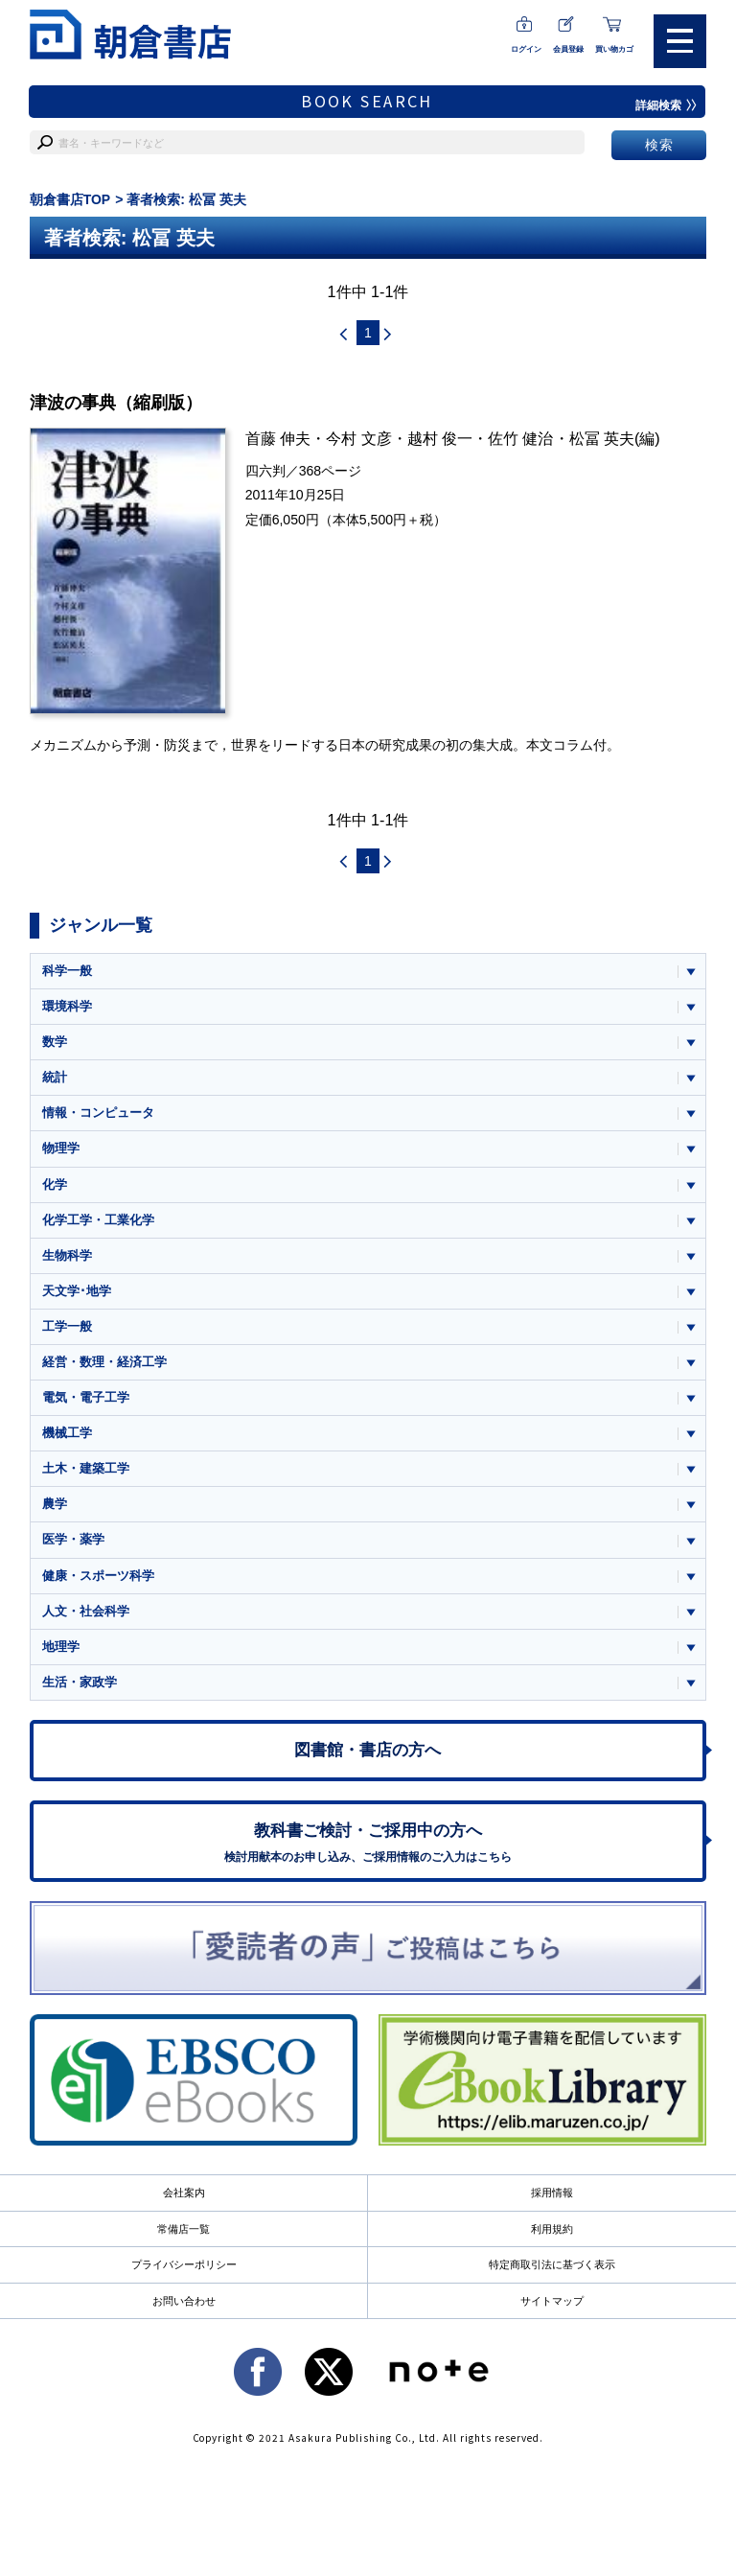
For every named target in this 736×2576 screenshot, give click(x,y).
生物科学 (67, 1256)
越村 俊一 (440, 439)
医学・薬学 (73, 1542)
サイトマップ (552, 2304)
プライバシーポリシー (184, 2268)
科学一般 (67, 970)
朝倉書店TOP (70, 199)
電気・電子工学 (85, 1399)
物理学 (61, 1149)
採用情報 (552, 2196)
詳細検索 (666, 105)
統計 (54, 1078)
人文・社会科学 (85, 1614)
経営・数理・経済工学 (104, 1364)
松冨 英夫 (602, 439)
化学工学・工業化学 (98, 1221)
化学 (54, 1185)
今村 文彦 (359, 439)
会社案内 (184, 2196)
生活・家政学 (79, 1685)
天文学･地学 (76, 1292)
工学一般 (67, 1328)
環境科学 (67, 1006)
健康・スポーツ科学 (98, 1577)
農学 (54, 1506)
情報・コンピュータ (98, 1113)
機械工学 (67, 1434)
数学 (54, 1042)
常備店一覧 (183, 2233)
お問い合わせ (184, 2304)
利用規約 (552, 2233)
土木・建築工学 (85, 1471)
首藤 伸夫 (278, 439)
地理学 (61, 1649)
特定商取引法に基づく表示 (552, 2268)
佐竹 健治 (521, 439)
